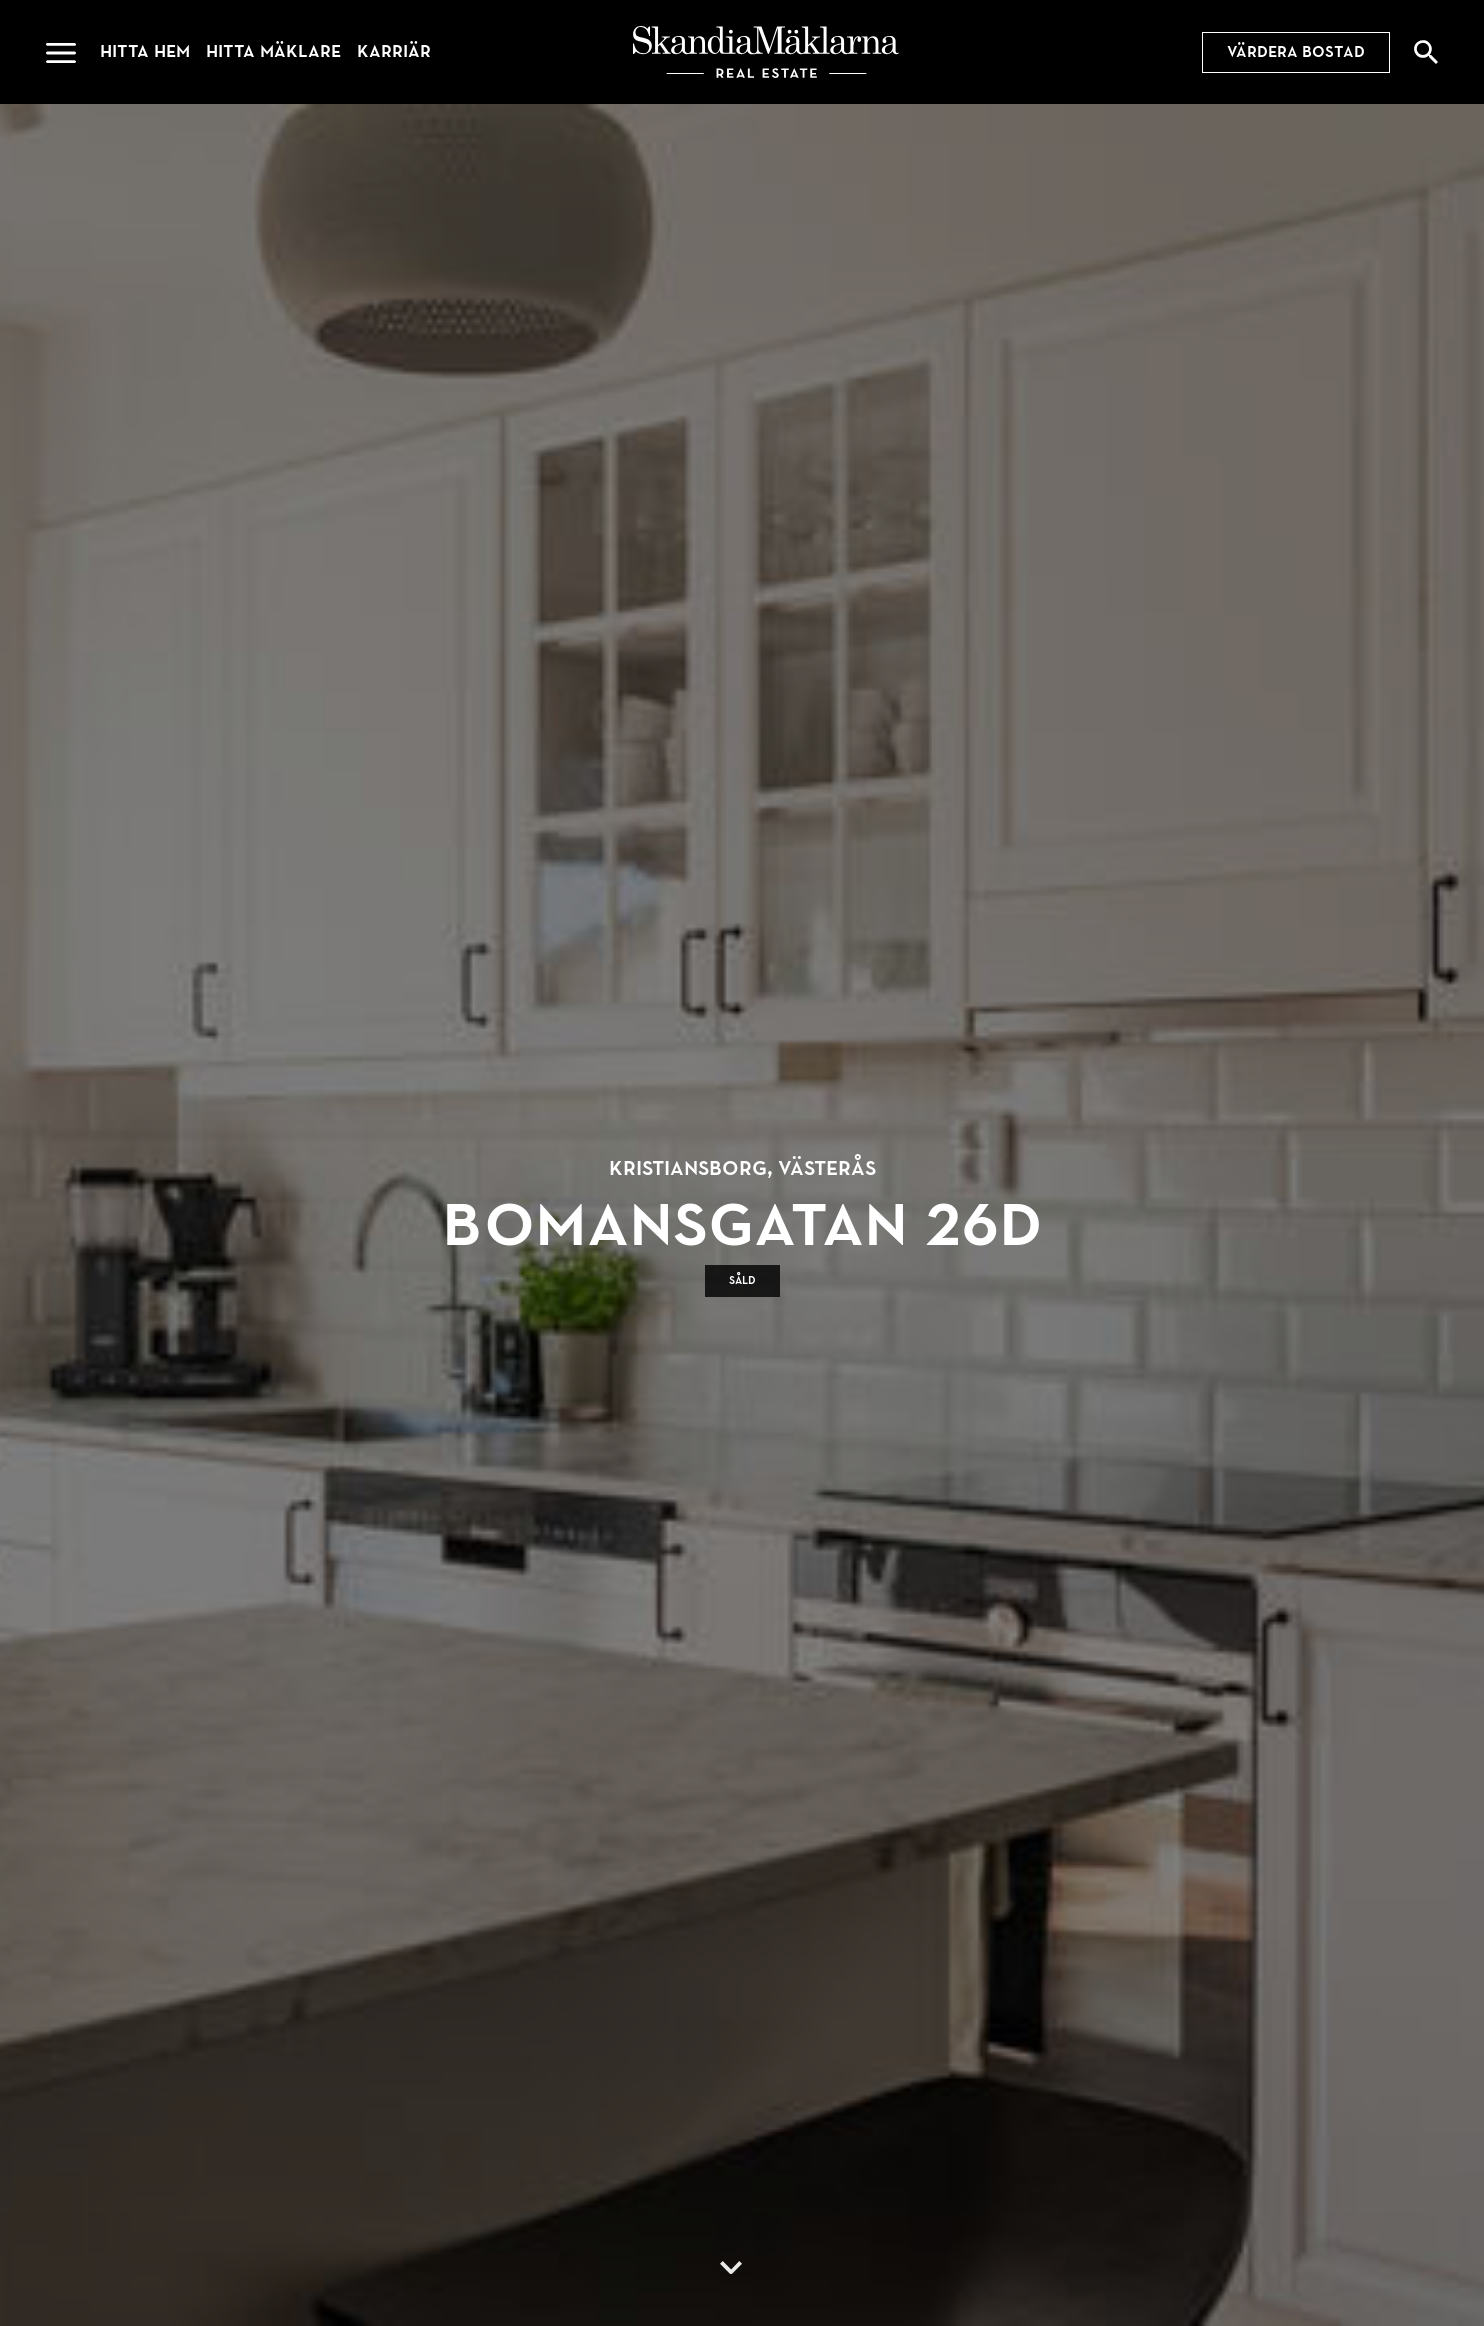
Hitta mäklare (273, 51)
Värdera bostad (1296, 52)
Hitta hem (145, 51)
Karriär (394, 51)
